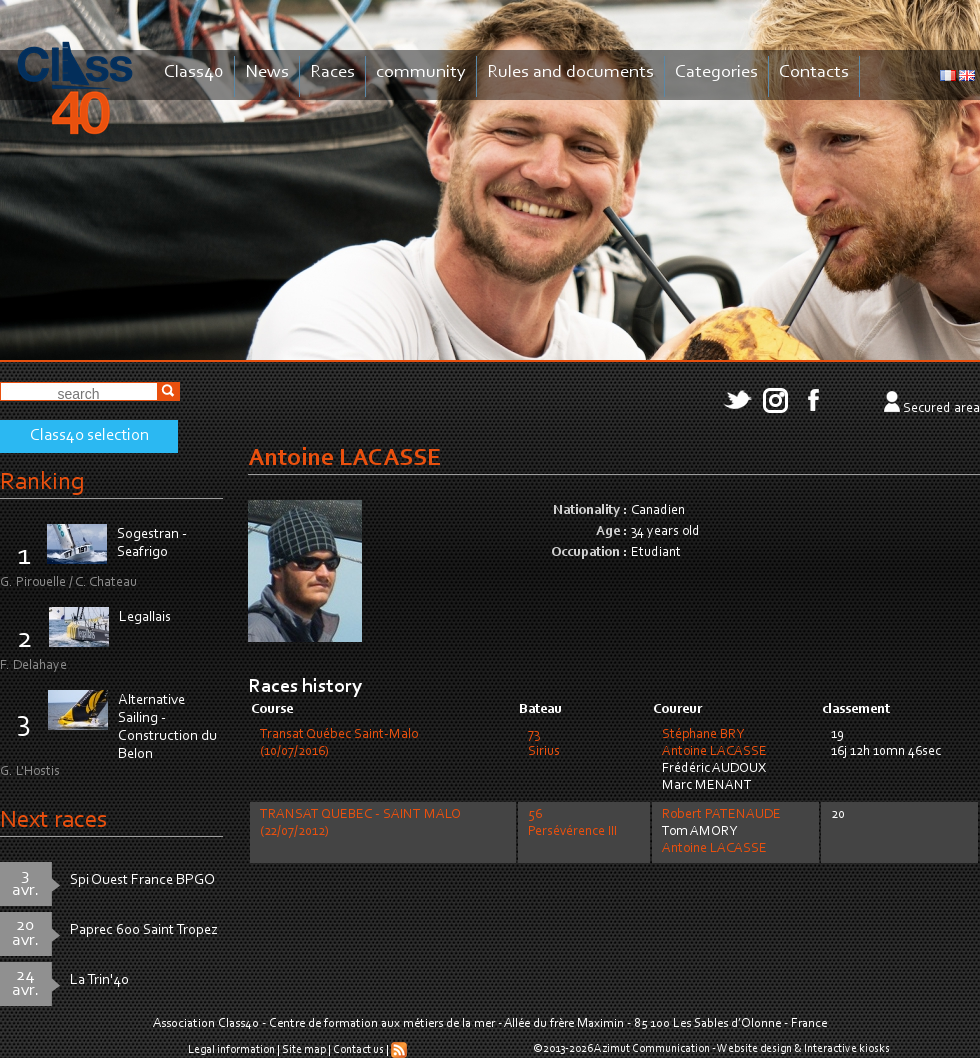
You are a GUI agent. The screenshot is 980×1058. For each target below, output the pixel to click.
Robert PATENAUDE (721, 815)
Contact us (358, 1050)
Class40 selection (89, 436)
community (421, 72)
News (267, 72)
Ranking (42, 482)
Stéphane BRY (703, 735)
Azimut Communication (652, 1049)
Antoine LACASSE (714, 752)
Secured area (941, 409)
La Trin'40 (99, 980)
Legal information (231, 1050)
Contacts (814, 72)
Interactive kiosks (847, 1049)
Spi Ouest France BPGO (142, 880)
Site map (304, 1050)
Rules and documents (570, 72)
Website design (754, 1049)
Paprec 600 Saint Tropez (144, 930)
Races (332, 72)
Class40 (194, 72)
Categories (716, 72)
